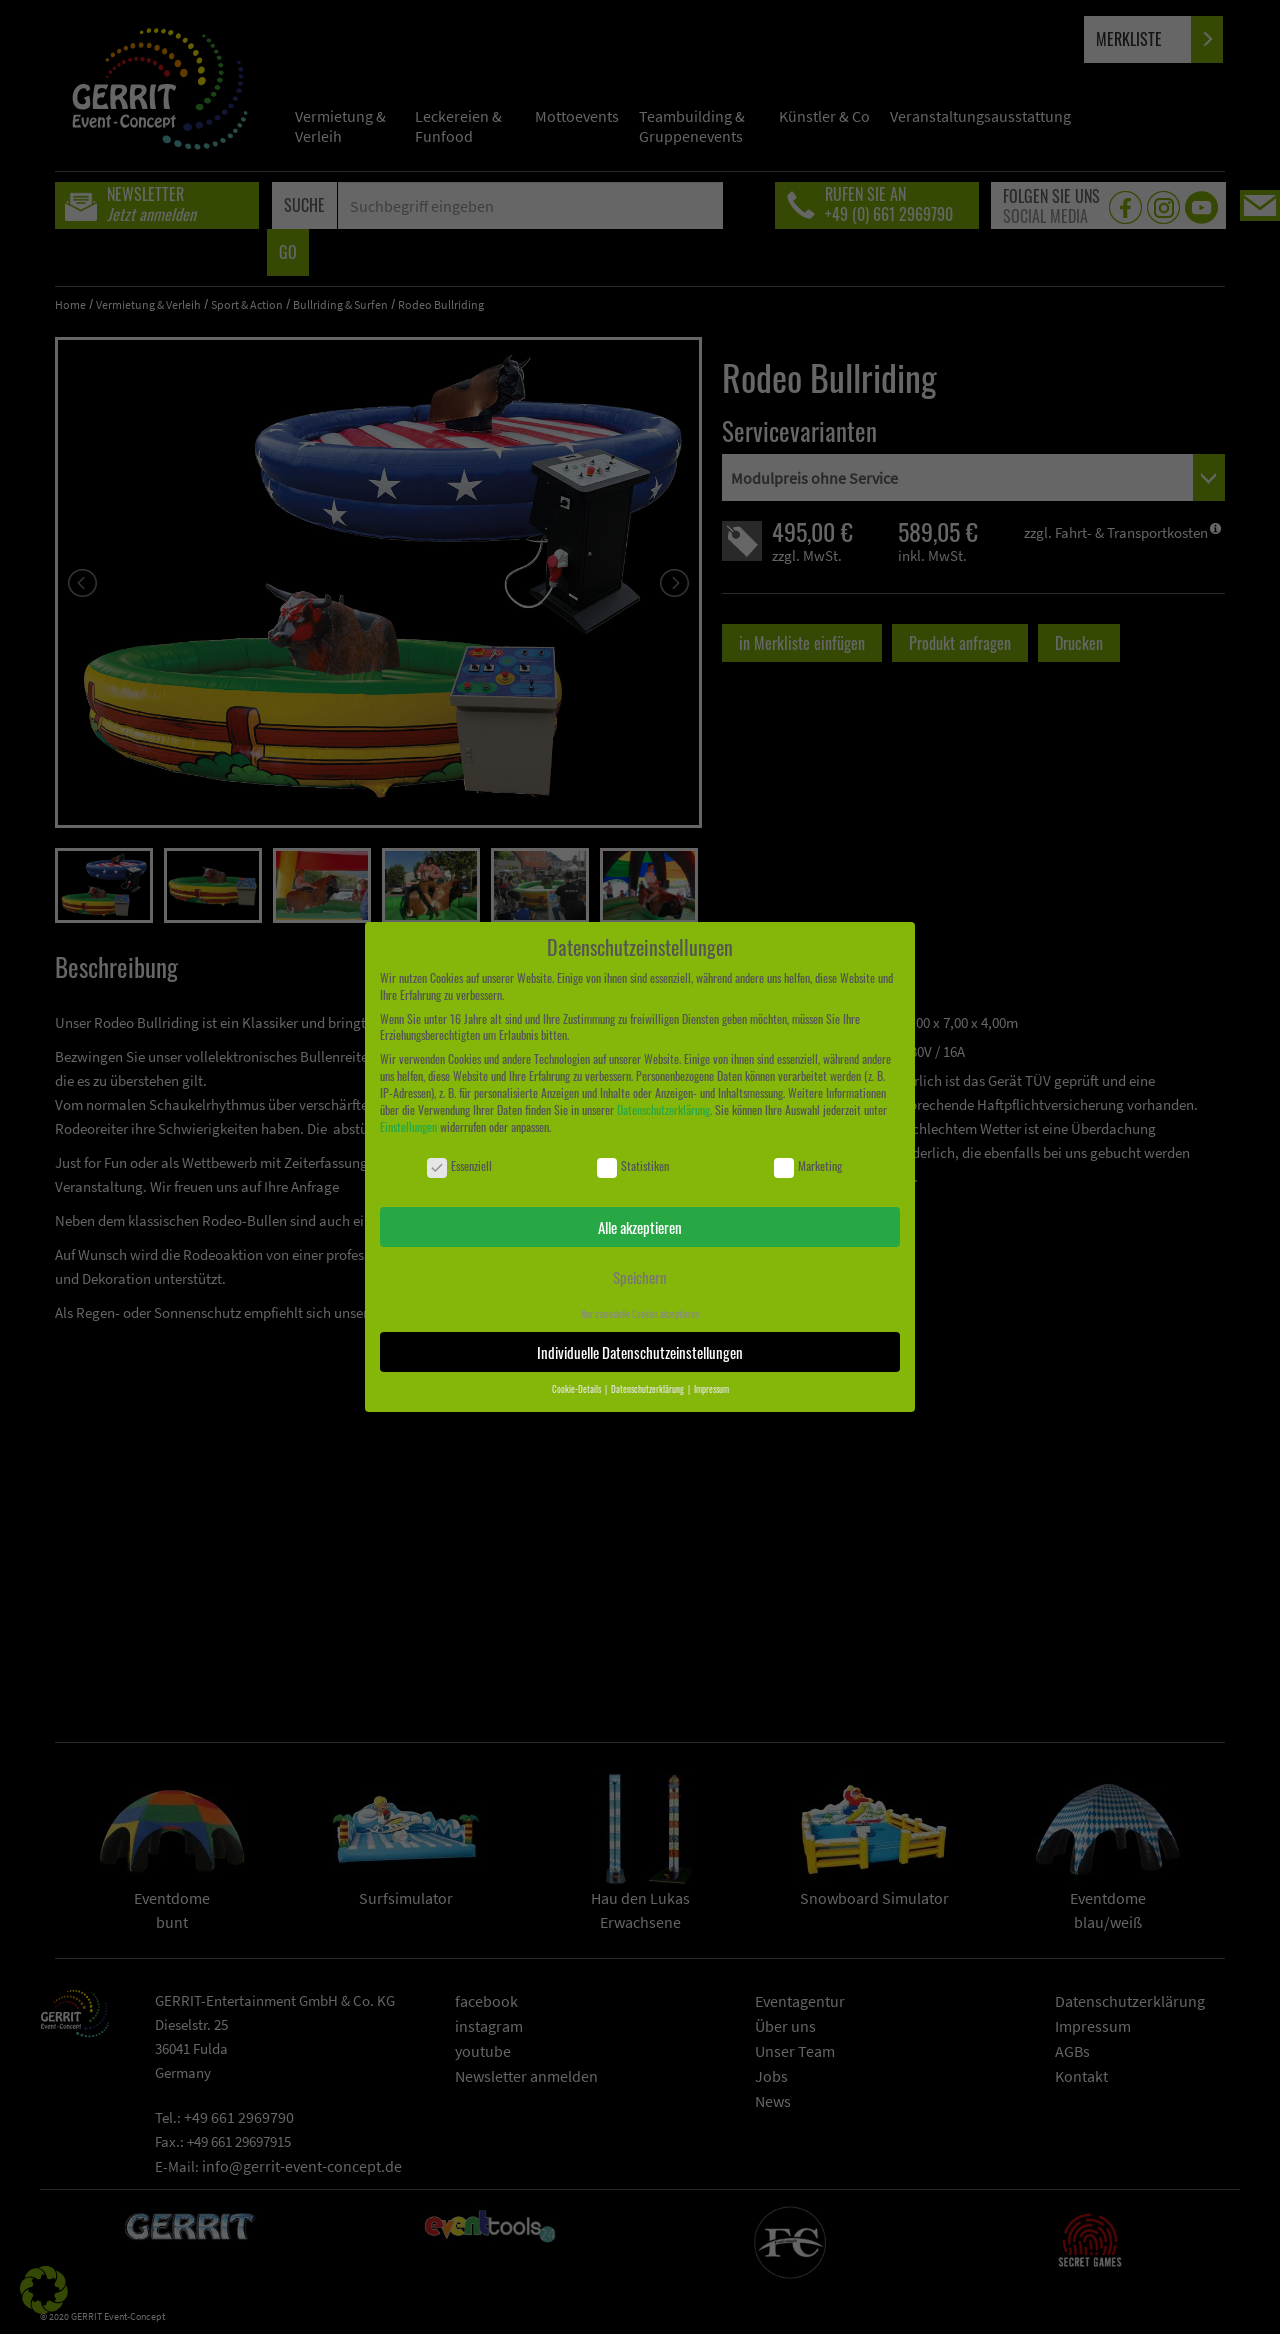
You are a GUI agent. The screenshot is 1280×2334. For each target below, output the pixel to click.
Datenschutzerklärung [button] (648, 1389)
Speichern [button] (640, 1277)
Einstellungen (408, 1126)
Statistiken (633, 1166)
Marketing (808, 1166)
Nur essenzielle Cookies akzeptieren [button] (640, 1314)
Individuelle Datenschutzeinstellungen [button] (640, 1352)
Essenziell (459, 1166)
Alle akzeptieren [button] (640, 1227)
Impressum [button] (711, 1389)
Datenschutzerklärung (663, 1109)
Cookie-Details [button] (577, 1389)
